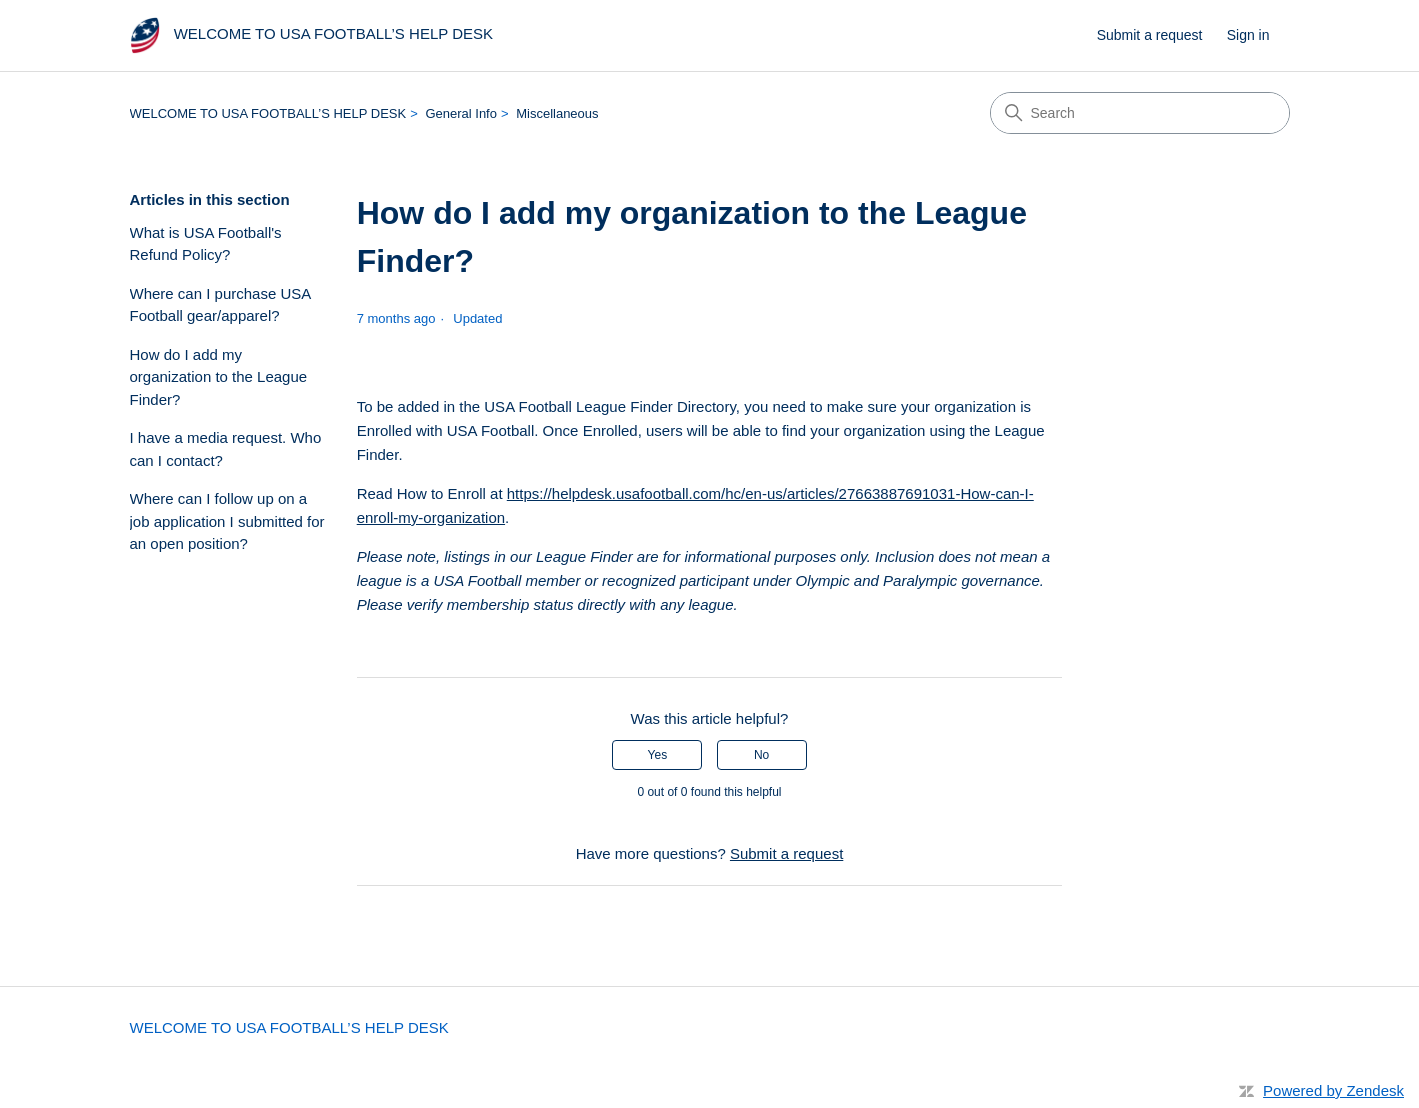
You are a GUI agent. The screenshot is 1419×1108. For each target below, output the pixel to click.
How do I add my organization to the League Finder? (219, 377)
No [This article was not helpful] (761, 755)
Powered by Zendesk (1333, 1090)
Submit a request (1150, 35)
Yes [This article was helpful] (658, 755)
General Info (461, 113)
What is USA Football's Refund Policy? (206, 244)
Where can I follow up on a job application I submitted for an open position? (227, 521)
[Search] (1140, 113)
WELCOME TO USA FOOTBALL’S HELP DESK (268, 113)
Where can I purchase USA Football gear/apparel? (220, 305)
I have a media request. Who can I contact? (226, 449)
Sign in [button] (1248, 35)
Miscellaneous (557, 113)
